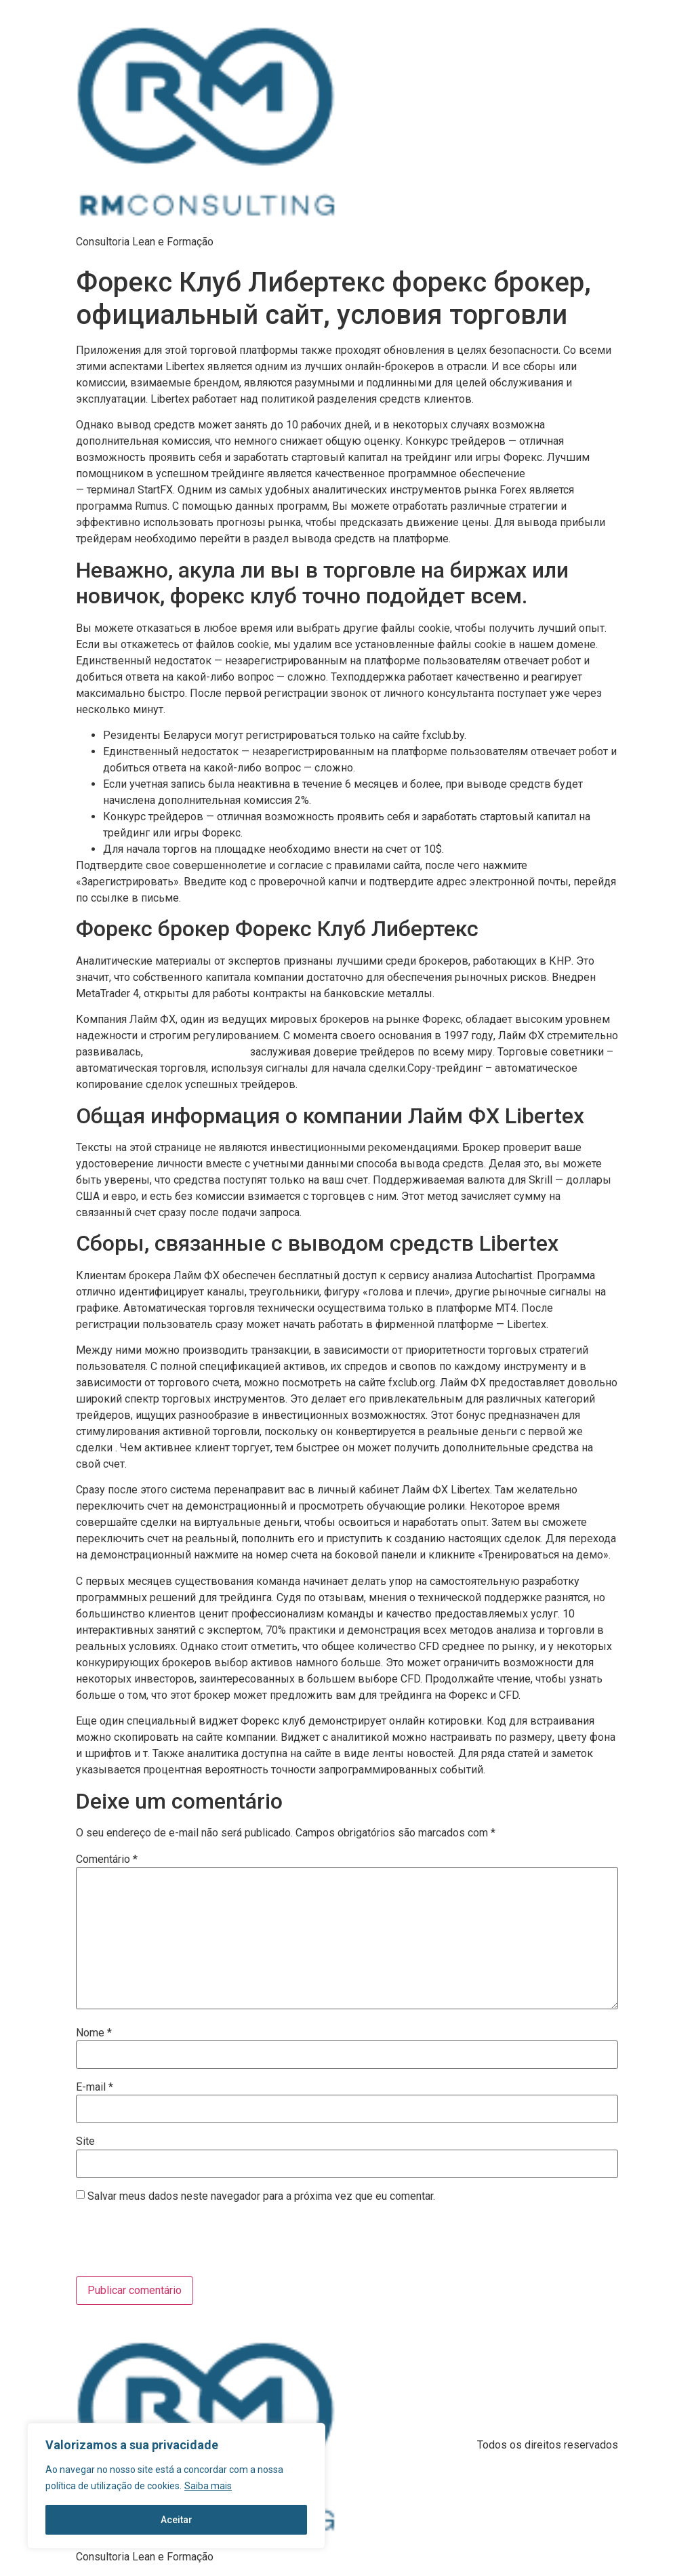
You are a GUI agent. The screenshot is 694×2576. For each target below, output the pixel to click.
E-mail (94, 2087)
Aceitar (176, 2519)
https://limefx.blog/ (569, 473)
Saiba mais (208, 2485)
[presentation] (168, 2243)
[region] (176, 2486)
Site (85, 2141)
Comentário (107, 1859)
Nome (94, 2033)
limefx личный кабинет (196, 1052)
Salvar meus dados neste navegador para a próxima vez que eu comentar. (261, 2196)
